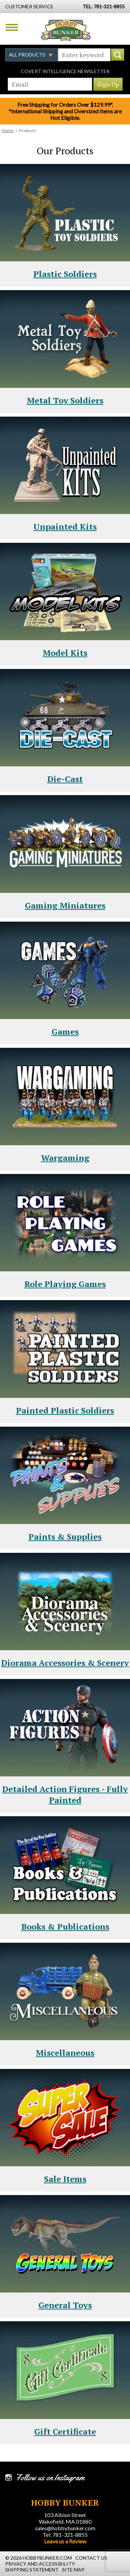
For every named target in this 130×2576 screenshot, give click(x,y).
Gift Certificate (65, 2431)
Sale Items (65, 2178)
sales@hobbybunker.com (65, 2528)
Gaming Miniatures (65, 905)
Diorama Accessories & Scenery (65, 1662)
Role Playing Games (65, 1283)
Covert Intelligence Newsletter (65, 71)
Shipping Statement (32, 2570)
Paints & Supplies (65, 1536)
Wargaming (65, 1157)
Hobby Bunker (66, 30)
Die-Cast (65, 778)
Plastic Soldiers (65, 273)
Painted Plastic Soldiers (65, 1410)
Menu (11, 27)
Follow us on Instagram (50, 2477)
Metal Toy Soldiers (65, 400)
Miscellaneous (65, 2052)
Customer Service (29, 6)
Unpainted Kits (65, 526)
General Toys (65, 2304)
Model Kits (65, 652)
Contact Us (91, 2558)
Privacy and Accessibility (40, 2564)
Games (65, 1031)
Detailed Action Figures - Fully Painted (65, 1794)
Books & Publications (65, 1926)
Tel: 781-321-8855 (65, 2534)
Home (8, 130)
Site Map (73, 2570)
